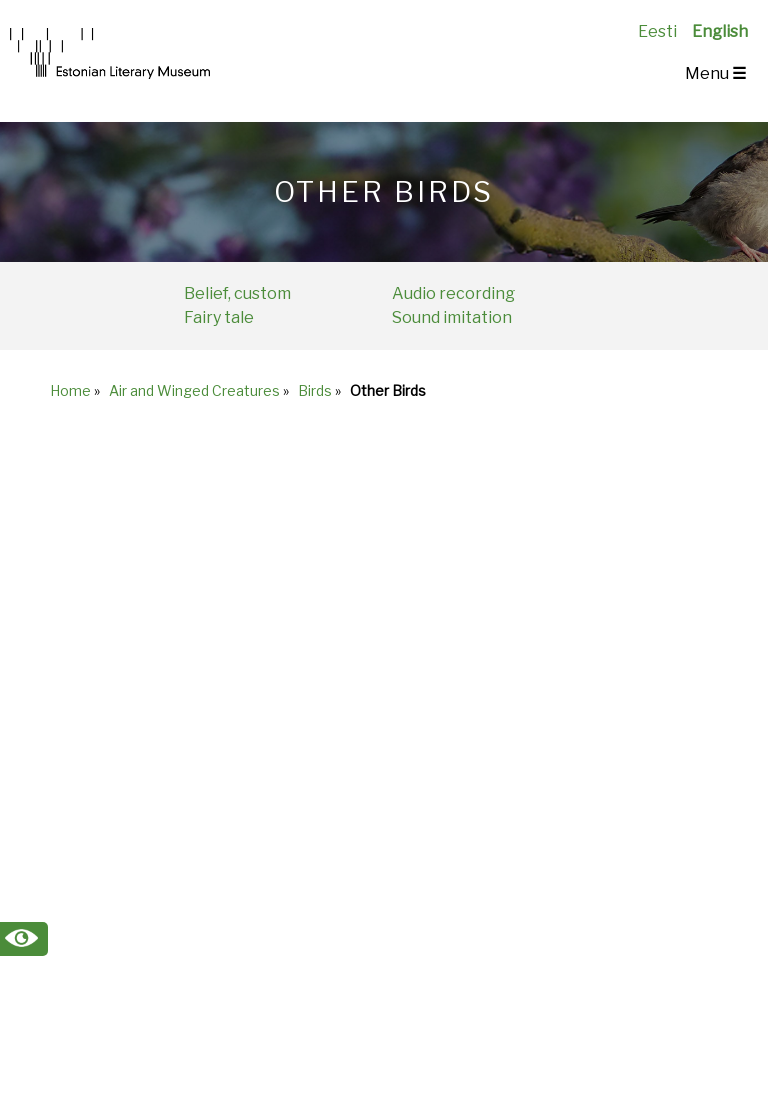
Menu (715, 73)
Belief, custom (237, 293)
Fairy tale (219, 317)
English (720, 31)
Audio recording (453, 293)
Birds (315, 390)
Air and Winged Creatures (194, 390)
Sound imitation (452, 317)
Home (70, 390)
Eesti (657, 31)
